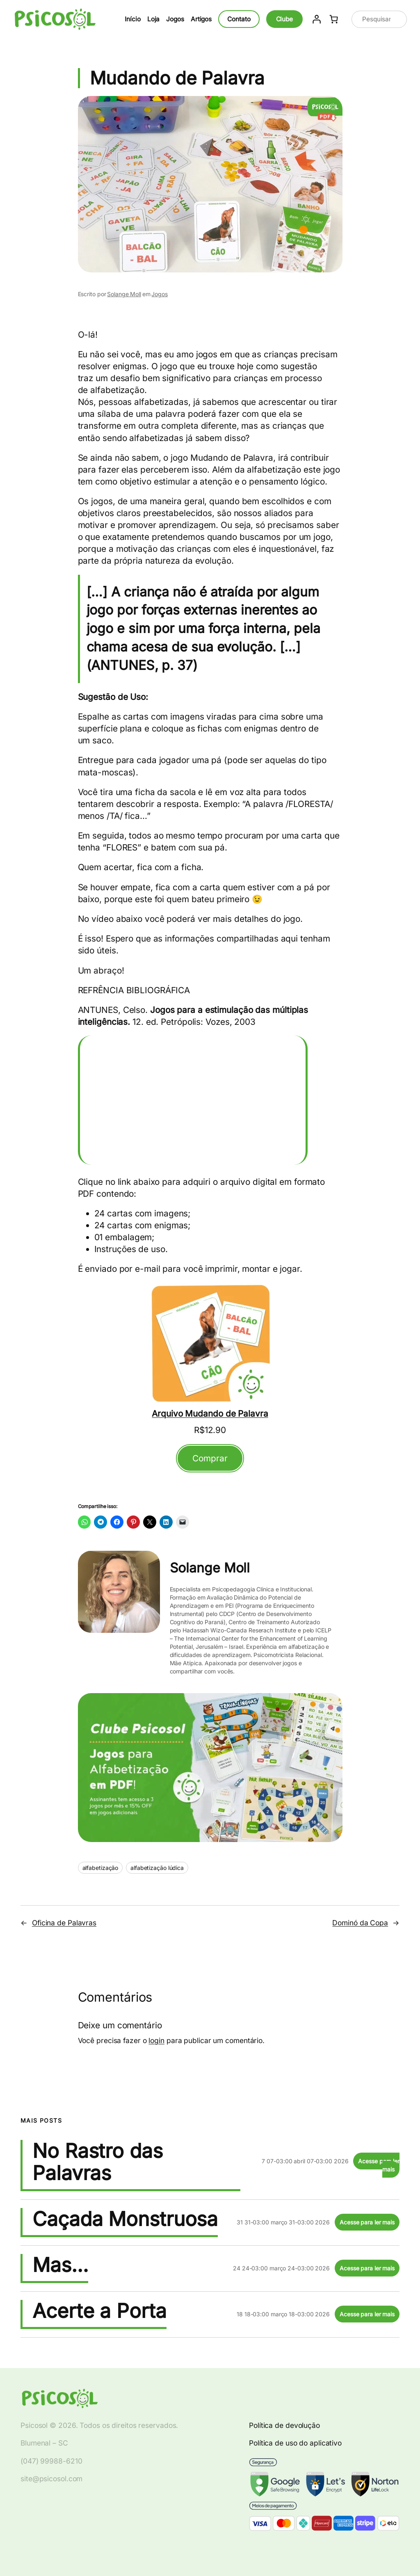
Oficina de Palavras (64, 1922)
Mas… (60, 2265)
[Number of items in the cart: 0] (333, 19)
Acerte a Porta (99, 2311)
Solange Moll (124, 293)
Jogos (159, 293)
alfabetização (100, 1867)
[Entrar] (316, 19)
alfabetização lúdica (157, 1867)
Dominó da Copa (360, 1922)
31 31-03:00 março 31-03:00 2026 (283, 2222)
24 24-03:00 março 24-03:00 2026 (281, 2268)
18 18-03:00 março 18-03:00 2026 (283, 2314)
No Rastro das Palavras (97, 2162)
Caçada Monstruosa (125, 2219)
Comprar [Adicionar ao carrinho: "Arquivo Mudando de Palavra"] (209, 1458)
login (156, 2040)
